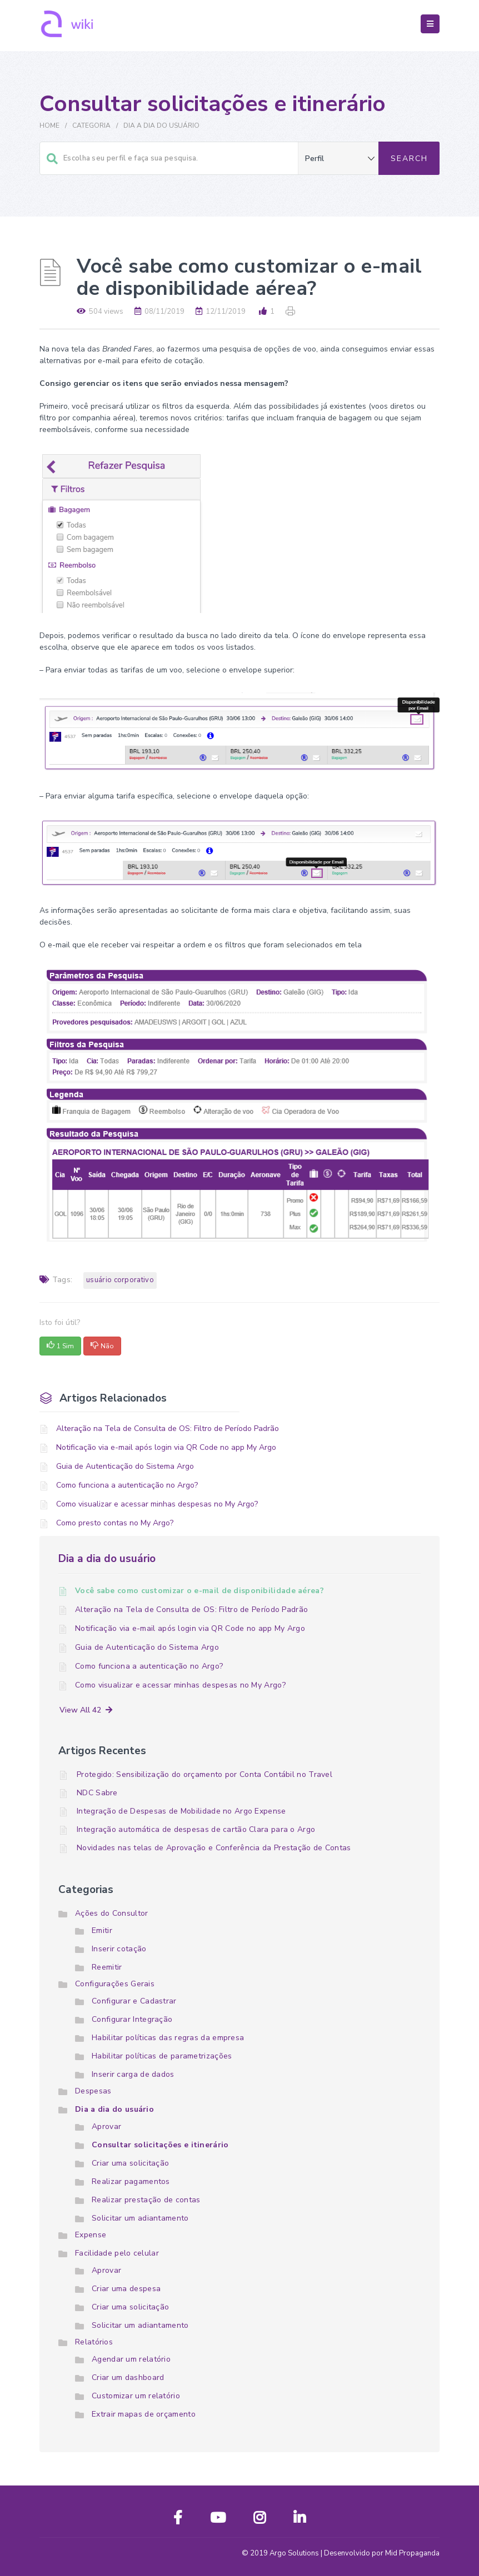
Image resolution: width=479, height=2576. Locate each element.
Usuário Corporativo (120, 1280)
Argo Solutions (294, 2553)
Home (49, 125)
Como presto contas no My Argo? (114, 1523)
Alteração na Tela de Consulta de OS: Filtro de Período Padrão (167, 1428)
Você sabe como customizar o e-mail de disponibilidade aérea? (199, 1590)
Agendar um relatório (131, 2359)
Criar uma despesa (126, 2288)
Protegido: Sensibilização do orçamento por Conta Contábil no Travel (204, 1774)
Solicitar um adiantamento (140, 2218)
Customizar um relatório (136, 2396)
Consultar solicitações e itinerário (160, 2145)
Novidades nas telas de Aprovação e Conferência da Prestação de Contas (214, 1847)
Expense (90, 2234)
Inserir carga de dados (133, 2074)
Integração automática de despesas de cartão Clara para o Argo (196, 1829)
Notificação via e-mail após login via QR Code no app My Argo (166, 1447)
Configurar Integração (132, 2019)
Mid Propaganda (412, 2553)
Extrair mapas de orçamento (144, 2414)
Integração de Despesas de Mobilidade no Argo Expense (181, 1811)
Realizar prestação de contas (146, 2200)
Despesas (93, 2091)
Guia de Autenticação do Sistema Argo (125, 1466)
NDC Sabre (97, 1792)
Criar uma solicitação (130, 2163)
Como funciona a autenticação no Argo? (127, 1485)
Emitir (102, 1930)
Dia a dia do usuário (161, 125)
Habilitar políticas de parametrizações (162, 2056)
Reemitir (107, 1967)
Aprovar (106, 2126)
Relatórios (94, 2342)
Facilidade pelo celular (117, 2253)
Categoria (91, 125)
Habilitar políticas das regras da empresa (168, 2037)
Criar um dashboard (128, 2377)
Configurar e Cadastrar (134, 2001)
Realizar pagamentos (131, 2181)
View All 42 (85, 1710)
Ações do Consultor (111, 1913)
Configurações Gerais (114, 1984)
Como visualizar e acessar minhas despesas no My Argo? (157, 1504)
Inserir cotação (119, 1949)
